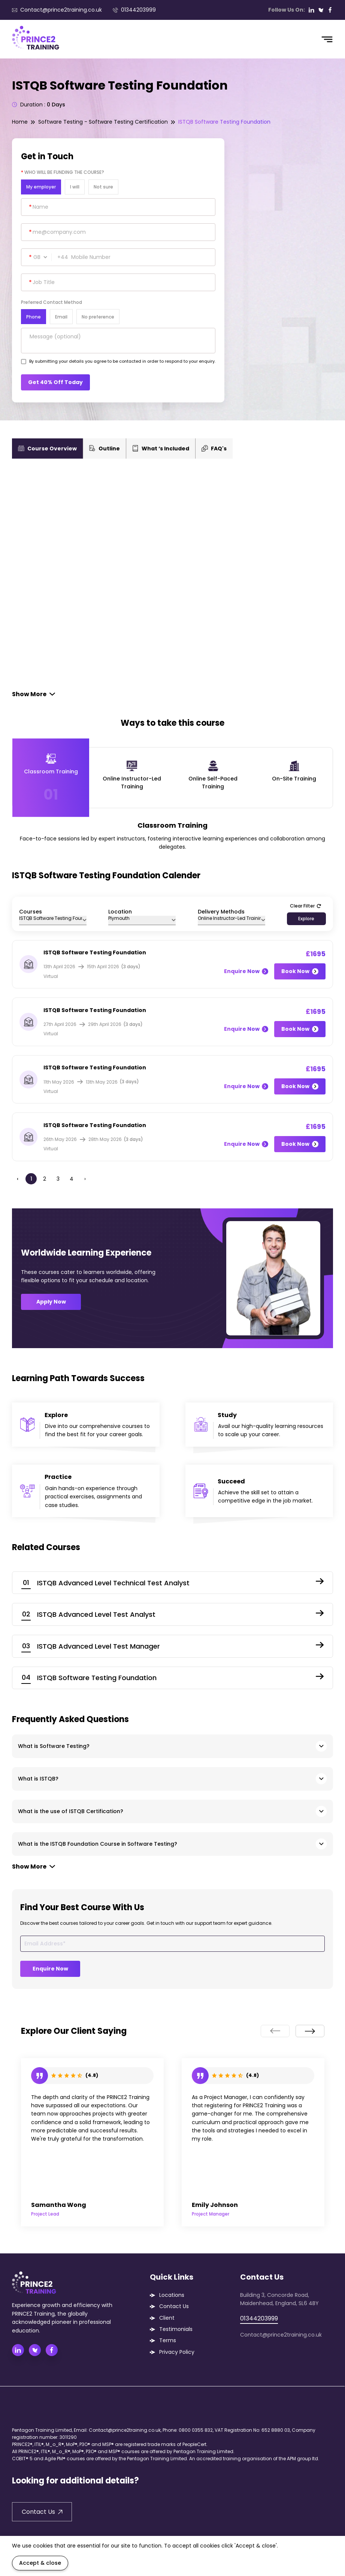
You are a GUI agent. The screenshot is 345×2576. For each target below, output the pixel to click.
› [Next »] (85, 1179)
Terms (167, 2340)
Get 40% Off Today (55, 382)
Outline (104, 448)
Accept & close (40, 2563)
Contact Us (174, 2306)
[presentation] (275, 2031)
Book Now (299, 971)
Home (20, 122)
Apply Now (51, 1301)
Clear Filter (305, 906)
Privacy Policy (176, 2352)
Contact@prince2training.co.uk (57, 9)
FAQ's (214, 448)
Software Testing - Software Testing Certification (103, 122)
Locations (171, 2295)
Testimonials (176, 2329)
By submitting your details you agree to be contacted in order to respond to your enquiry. (122, 361)
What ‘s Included (160, 448)
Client (167, 2318)
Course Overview (47, 448)
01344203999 (134, 9)
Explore (306, 918)
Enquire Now (246, 971)
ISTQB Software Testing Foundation (224, 122)
